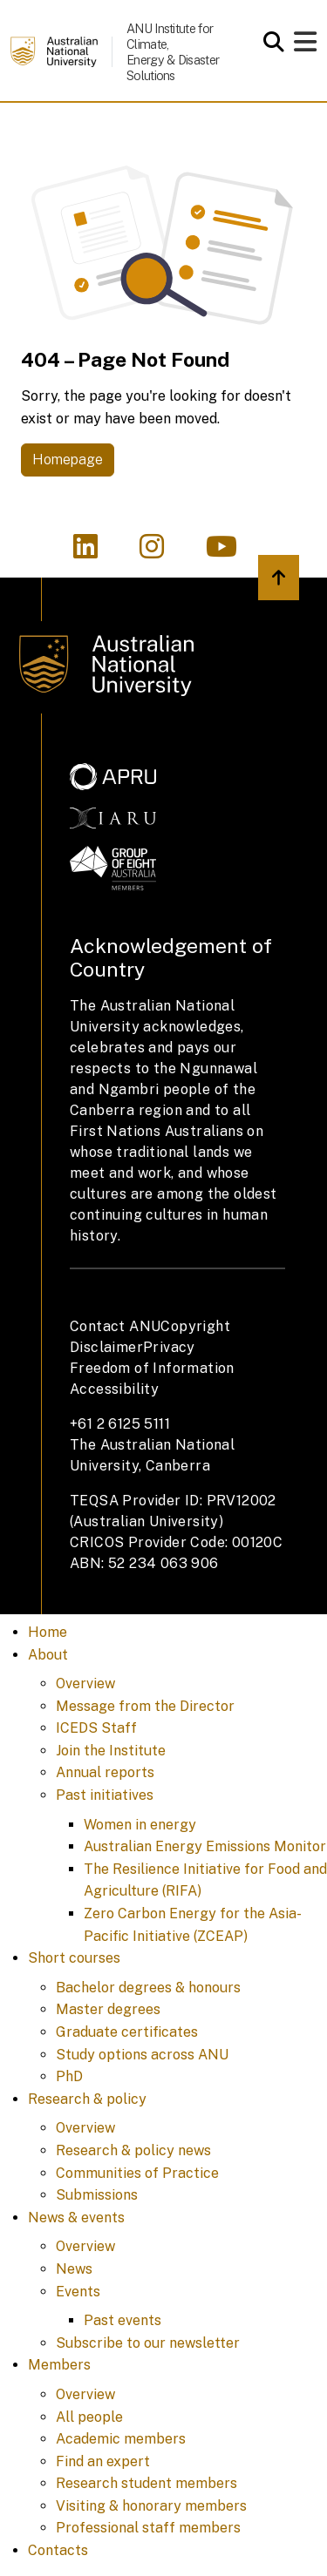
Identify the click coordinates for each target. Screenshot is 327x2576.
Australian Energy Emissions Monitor (205, 1846)
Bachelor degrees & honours (148, 1987)
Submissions (97, 2195)
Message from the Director (145, 1706)
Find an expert (103, 2461)
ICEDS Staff (96, 1728)
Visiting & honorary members (151, 2506)
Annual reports (105, 1772)
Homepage (67, 459)
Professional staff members (148, 2527)
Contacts (58, 2550)
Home (47, 1632)
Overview (85, 1683)
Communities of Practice (137, 2173)
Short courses (74, 1958)
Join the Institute (111, 1750)
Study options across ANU (142, 2054)
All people (89, 2417)
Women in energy (140, 1824)
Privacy (169, 1347)
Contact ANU (115, 1326)
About (48, 1654)
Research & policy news (133, 2150)
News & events (76, 2217)
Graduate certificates (127, 2032)
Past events (122, 2320)
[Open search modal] (269, 41)
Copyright (195, 1326)
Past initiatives (104, 1795)
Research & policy (87, 2099)
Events (78, 2291)
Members (59, 2364)
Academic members (121, 2439)
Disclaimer (106, 1347)
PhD (69, 2076)
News (74, 2269)
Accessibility (114, 1389)
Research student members (146, 2483)
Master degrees (108, 2009)
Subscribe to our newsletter (148, 2343)
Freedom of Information (152, 1368)
